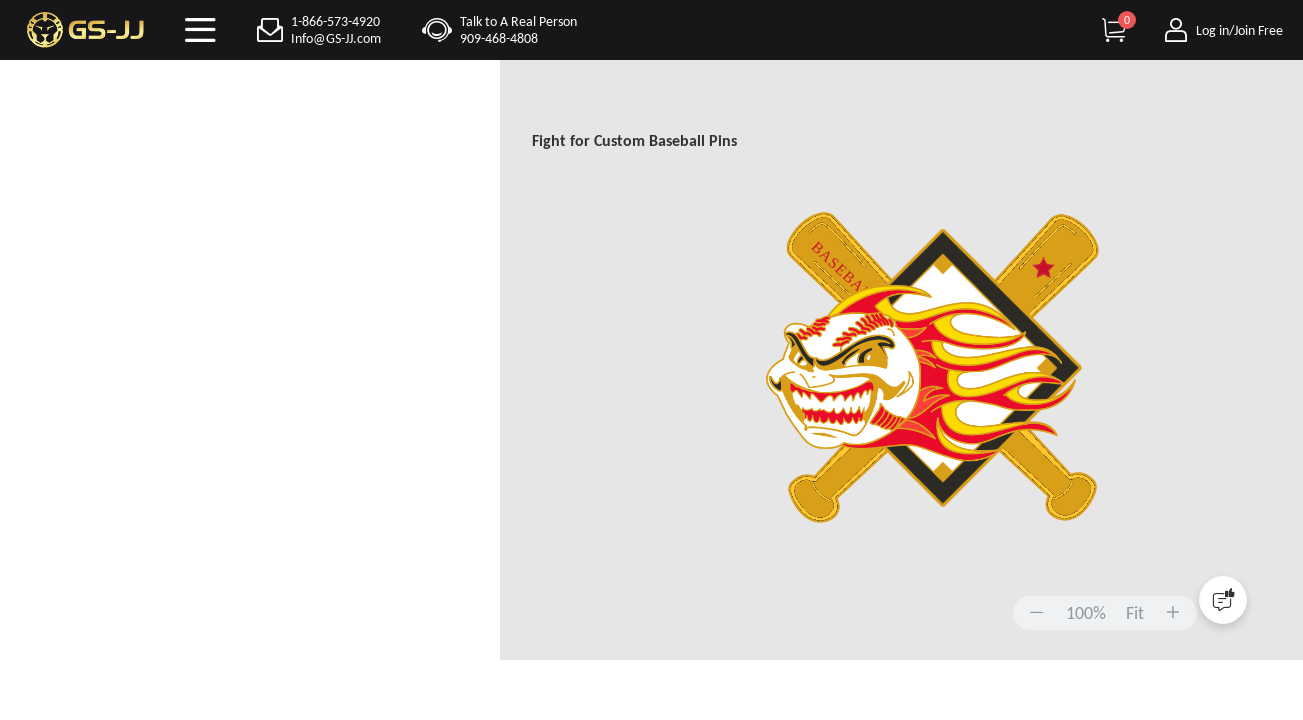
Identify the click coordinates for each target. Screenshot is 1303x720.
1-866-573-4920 (335, 21)
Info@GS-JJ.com (336, 38)
